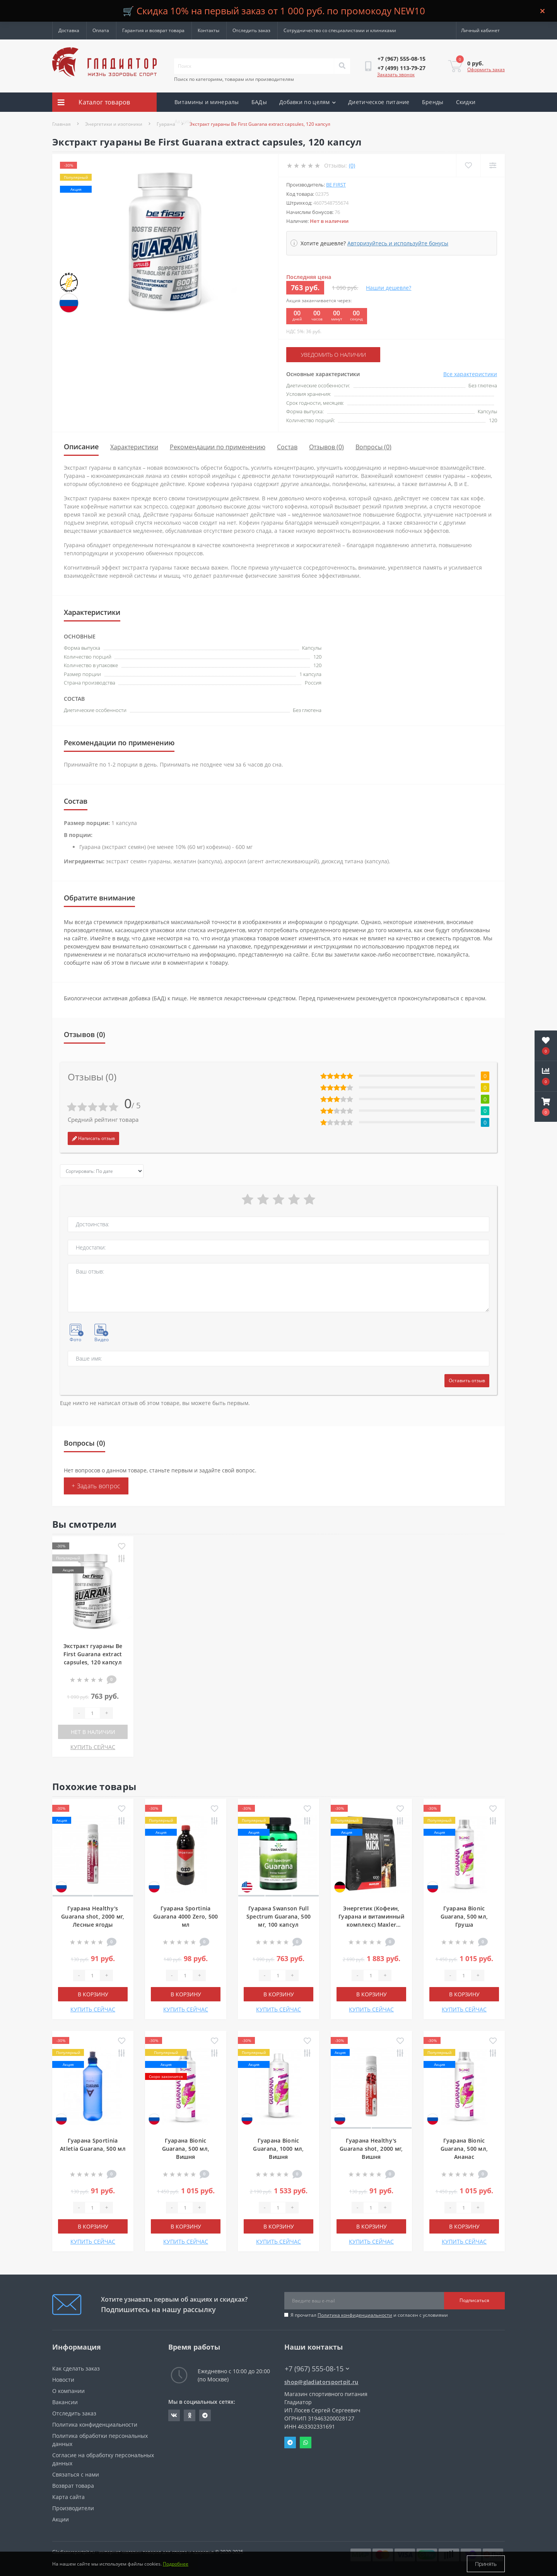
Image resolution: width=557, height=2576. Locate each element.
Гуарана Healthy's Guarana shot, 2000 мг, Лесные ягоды (93, 1916)
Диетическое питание (379, 102)
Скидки (466, 102)
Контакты (208, 30)
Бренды (433, 102)
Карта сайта (68, 2497)
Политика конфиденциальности (355, 2315)
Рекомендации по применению (217, 447)
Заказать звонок (396, 74)
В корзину (93, 1994)
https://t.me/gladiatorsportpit (205, 2415)
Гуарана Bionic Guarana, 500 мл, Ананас (464, 2148)
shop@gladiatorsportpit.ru (321, 2382)
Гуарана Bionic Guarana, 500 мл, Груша (464, 1916)
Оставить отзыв (467, 1380)
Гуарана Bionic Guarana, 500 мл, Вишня (186, 2148)
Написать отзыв (93, 1138)
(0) (352, 165)
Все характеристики (470, 374)
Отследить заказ (251, 30)
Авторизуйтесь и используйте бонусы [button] (397, 243)
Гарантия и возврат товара (153, 30)
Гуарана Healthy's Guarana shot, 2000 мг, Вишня (371, 2148)
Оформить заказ (486, 69)
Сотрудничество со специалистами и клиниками (340, 30)
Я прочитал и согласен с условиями (369, 2315)
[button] (546, 1107)
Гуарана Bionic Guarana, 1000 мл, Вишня (278, 2148)
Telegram (290, 2442)
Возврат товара (73, 2485)
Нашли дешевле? (388, 287)
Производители (73, 2508)
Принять (486, 2563)
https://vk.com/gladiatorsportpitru (174, 2415)
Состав (287, 447)
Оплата (100, 30)
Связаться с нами (75, 2474)
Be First (336, 184)
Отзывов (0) (326, 447)
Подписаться (474, 2300)
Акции (183, 121)
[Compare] (492, 165)
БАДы (259, 102)
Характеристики (134, 447)
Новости (63, 2379)
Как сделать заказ (76, 2368)
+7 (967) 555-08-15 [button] (317, 2368)
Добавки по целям (307, 102)
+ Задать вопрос (96, 1486)
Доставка (68, 30)
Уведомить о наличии (333, 354)
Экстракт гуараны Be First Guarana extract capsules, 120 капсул (93, 1654)
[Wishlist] (468, 165)
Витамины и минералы (206, 102)
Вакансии (65, 2402)
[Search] (342, 66)
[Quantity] (92, 1713)
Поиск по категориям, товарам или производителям (234, 79)
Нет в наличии (93, 1732)
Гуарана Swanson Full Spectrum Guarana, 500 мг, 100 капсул (278, 1916)
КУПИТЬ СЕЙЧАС (92, 1747)
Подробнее (175, 2564)
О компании (68, 2391)
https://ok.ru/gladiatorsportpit (189, 2415)
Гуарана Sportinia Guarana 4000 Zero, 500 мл (185, 1916)
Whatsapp (305, 2442)
